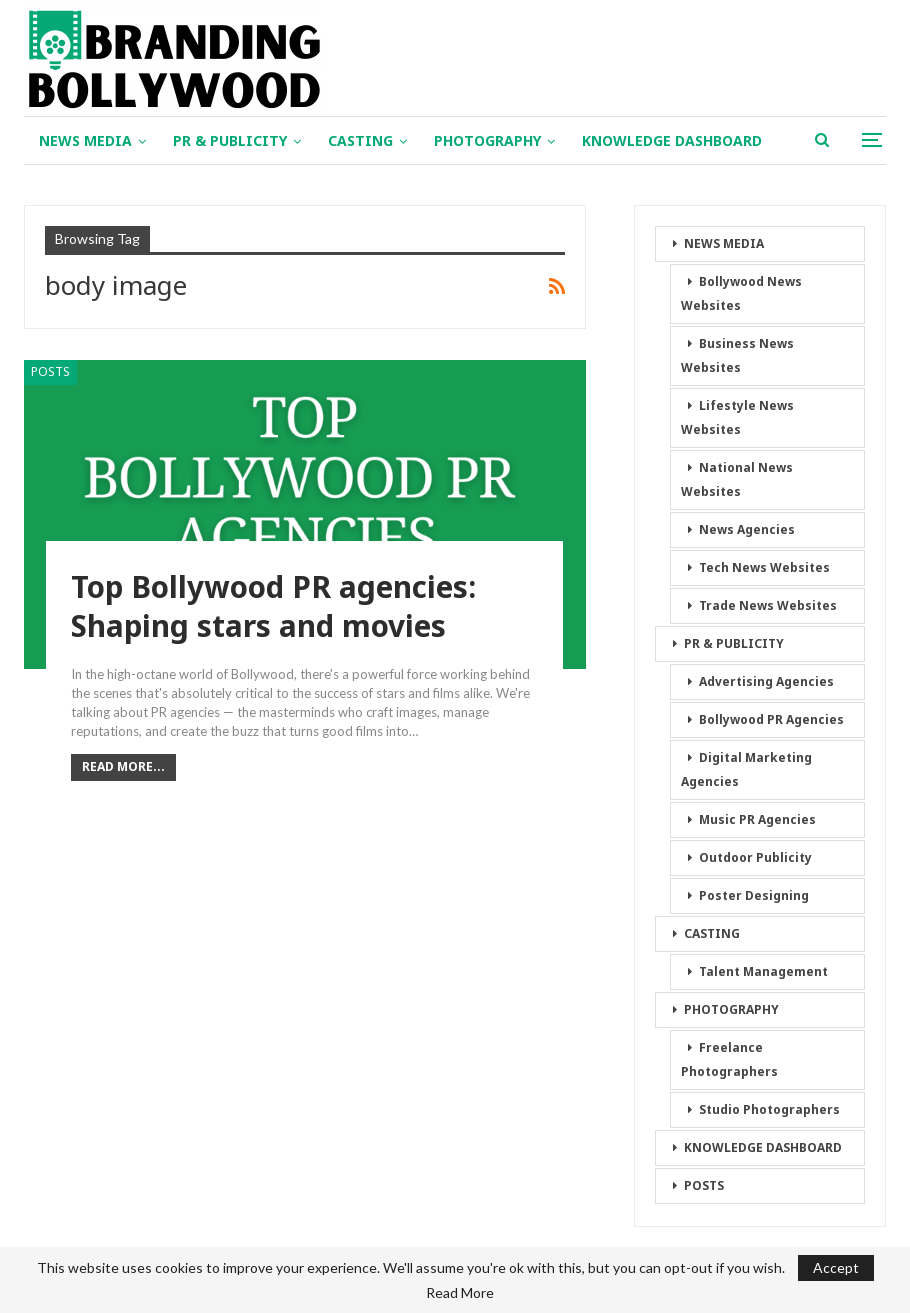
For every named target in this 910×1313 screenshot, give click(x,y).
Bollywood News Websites (741, 293)
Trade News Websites (768, 605)
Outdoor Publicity (755, 857)
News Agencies (747, 529)
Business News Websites (737, 355)
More (600, 140)
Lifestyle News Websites (737, 417)
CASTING (360, 140)
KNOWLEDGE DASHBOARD (763, 1147)
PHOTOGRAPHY (487, 140)
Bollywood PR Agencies (771, 719)
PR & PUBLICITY (230, 140)
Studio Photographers (769, 1109)
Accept (836, 1267)
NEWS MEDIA (85, 140)
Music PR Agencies (757, 819)
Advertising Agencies (766, 681)
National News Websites (737, 479)
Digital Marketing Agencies (746, 769)
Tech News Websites (764, 567)
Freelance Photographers (729, 1059)
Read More (460, 1293)
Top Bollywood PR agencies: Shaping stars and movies (275, 607)
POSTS (50, 371)
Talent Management (763, 971)
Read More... (123, 766)
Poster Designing (754, 895)
